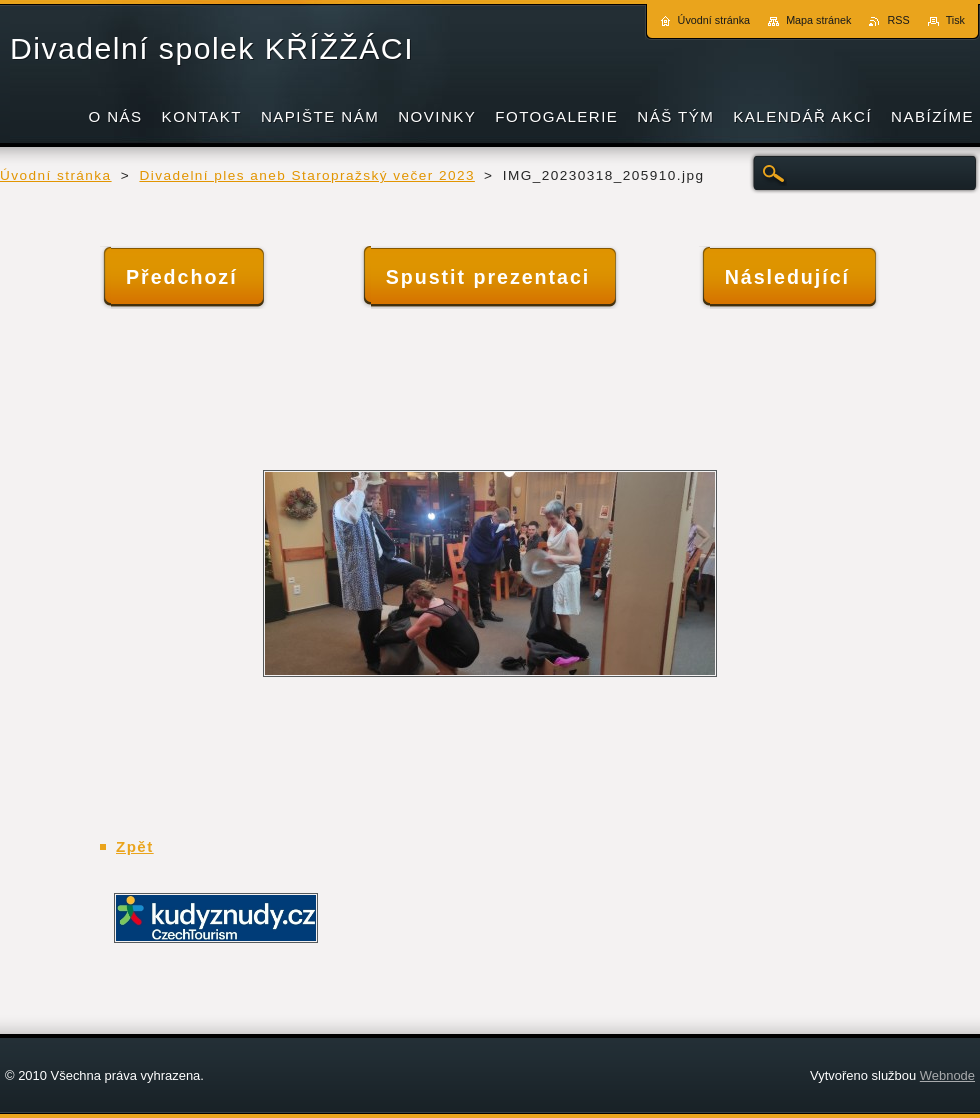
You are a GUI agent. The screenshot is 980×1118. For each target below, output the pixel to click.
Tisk (955, 20)
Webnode (947, 1075)
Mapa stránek (818, 20)
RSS (898, 20)
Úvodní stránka (56, 175)
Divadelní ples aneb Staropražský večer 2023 (306, 175)
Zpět (135, 846)
